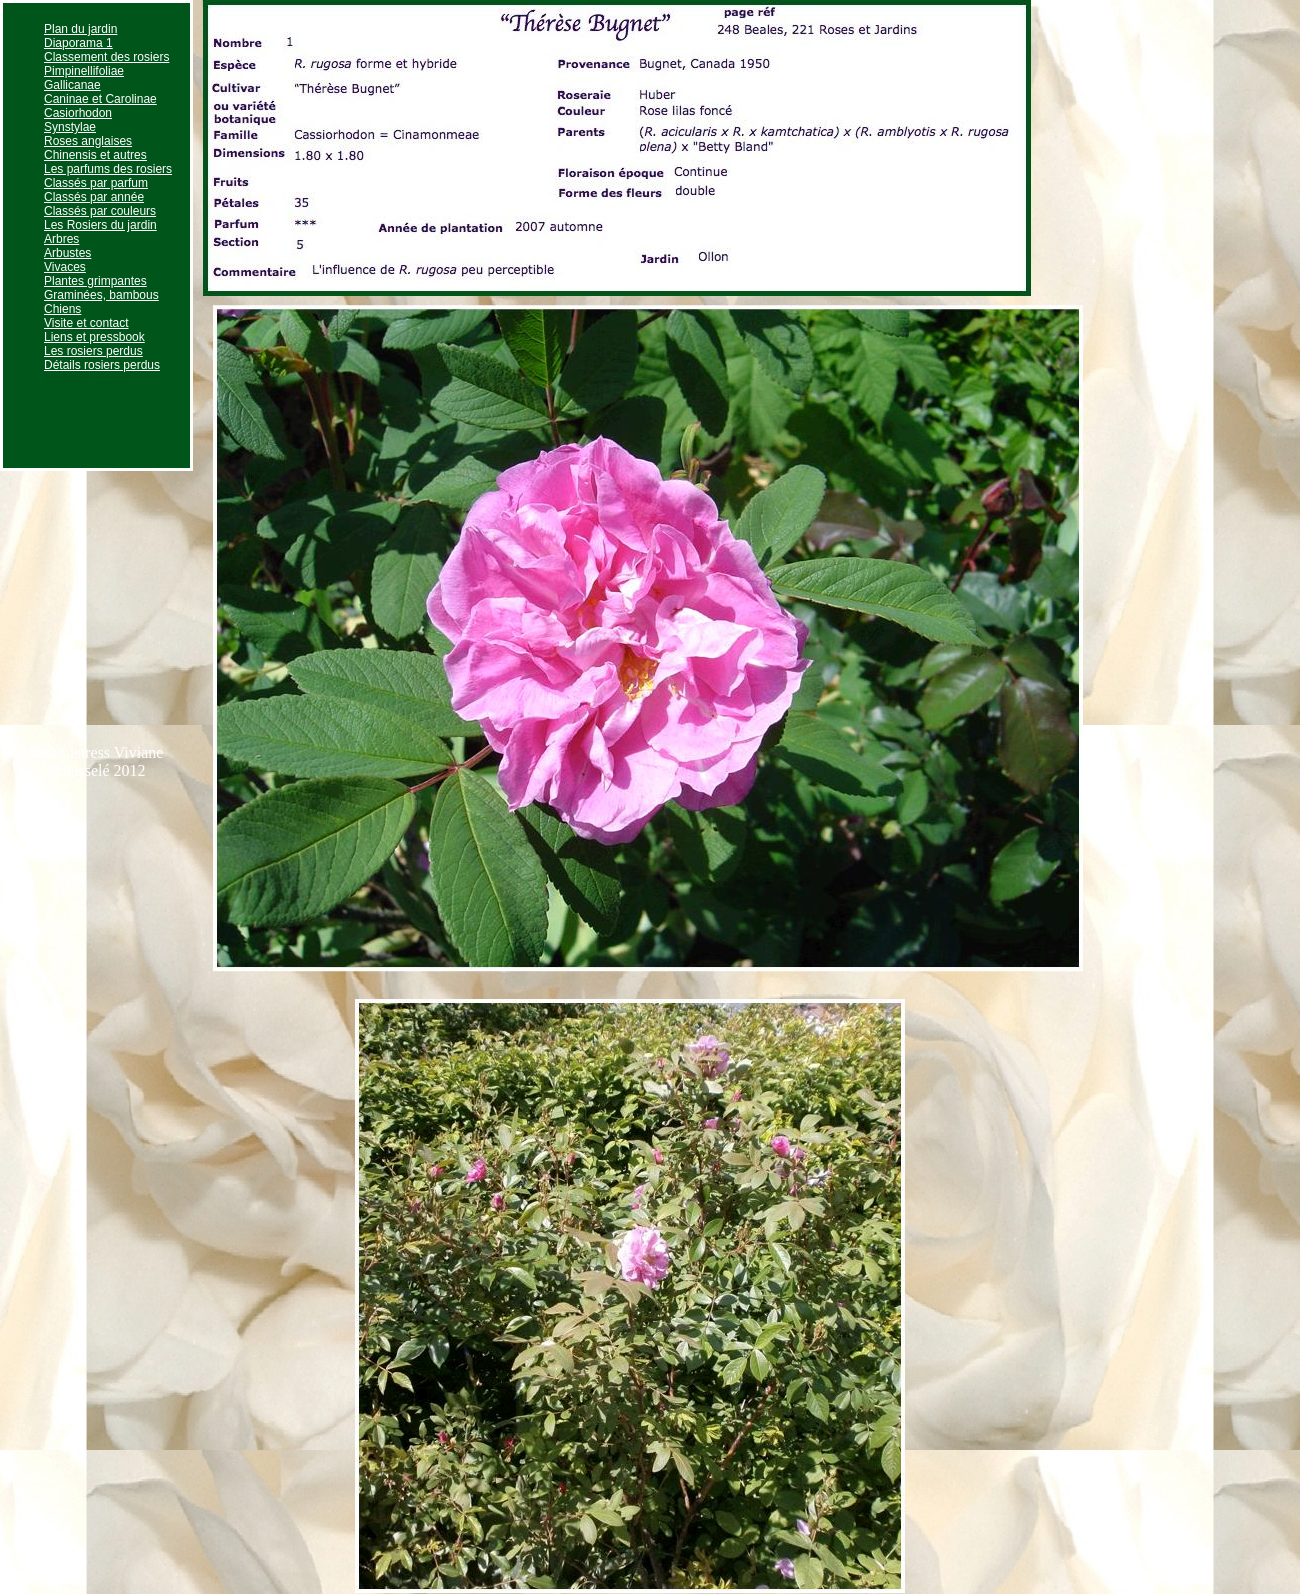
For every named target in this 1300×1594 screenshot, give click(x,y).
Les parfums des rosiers (108, 169)
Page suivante (1090, 8)
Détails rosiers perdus (102, 365)
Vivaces (65, 267)
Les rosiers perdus (93, 351)
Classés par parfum (96, 183)
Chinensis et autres (95, 155)
